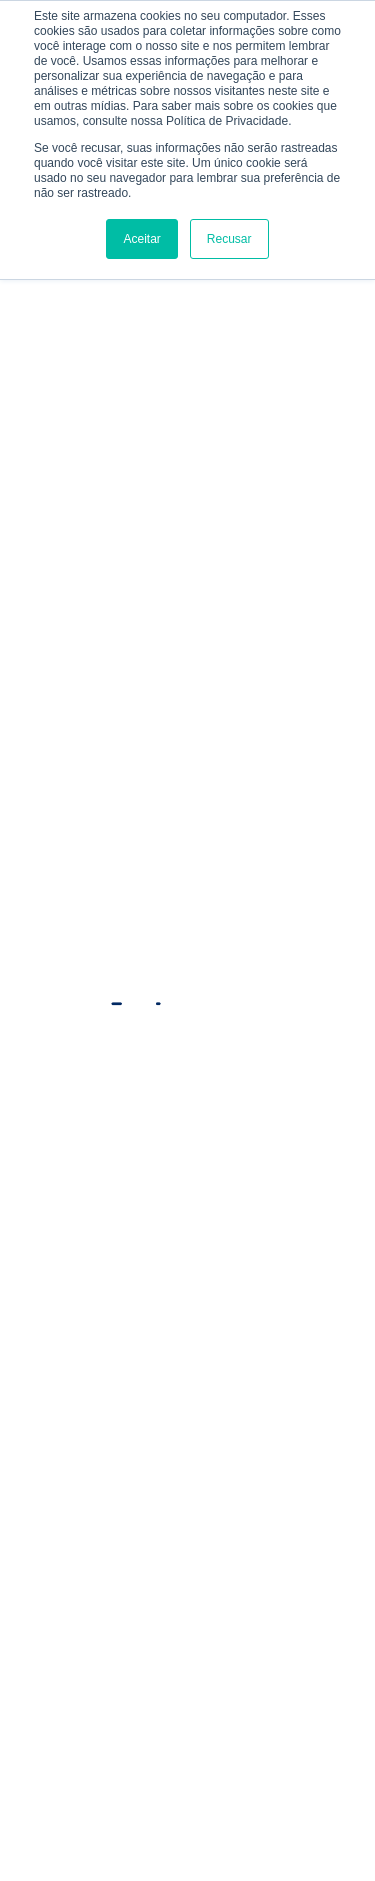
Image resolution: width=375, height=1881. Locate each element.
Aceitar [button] (141, 239)
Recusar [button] (229, 239)
